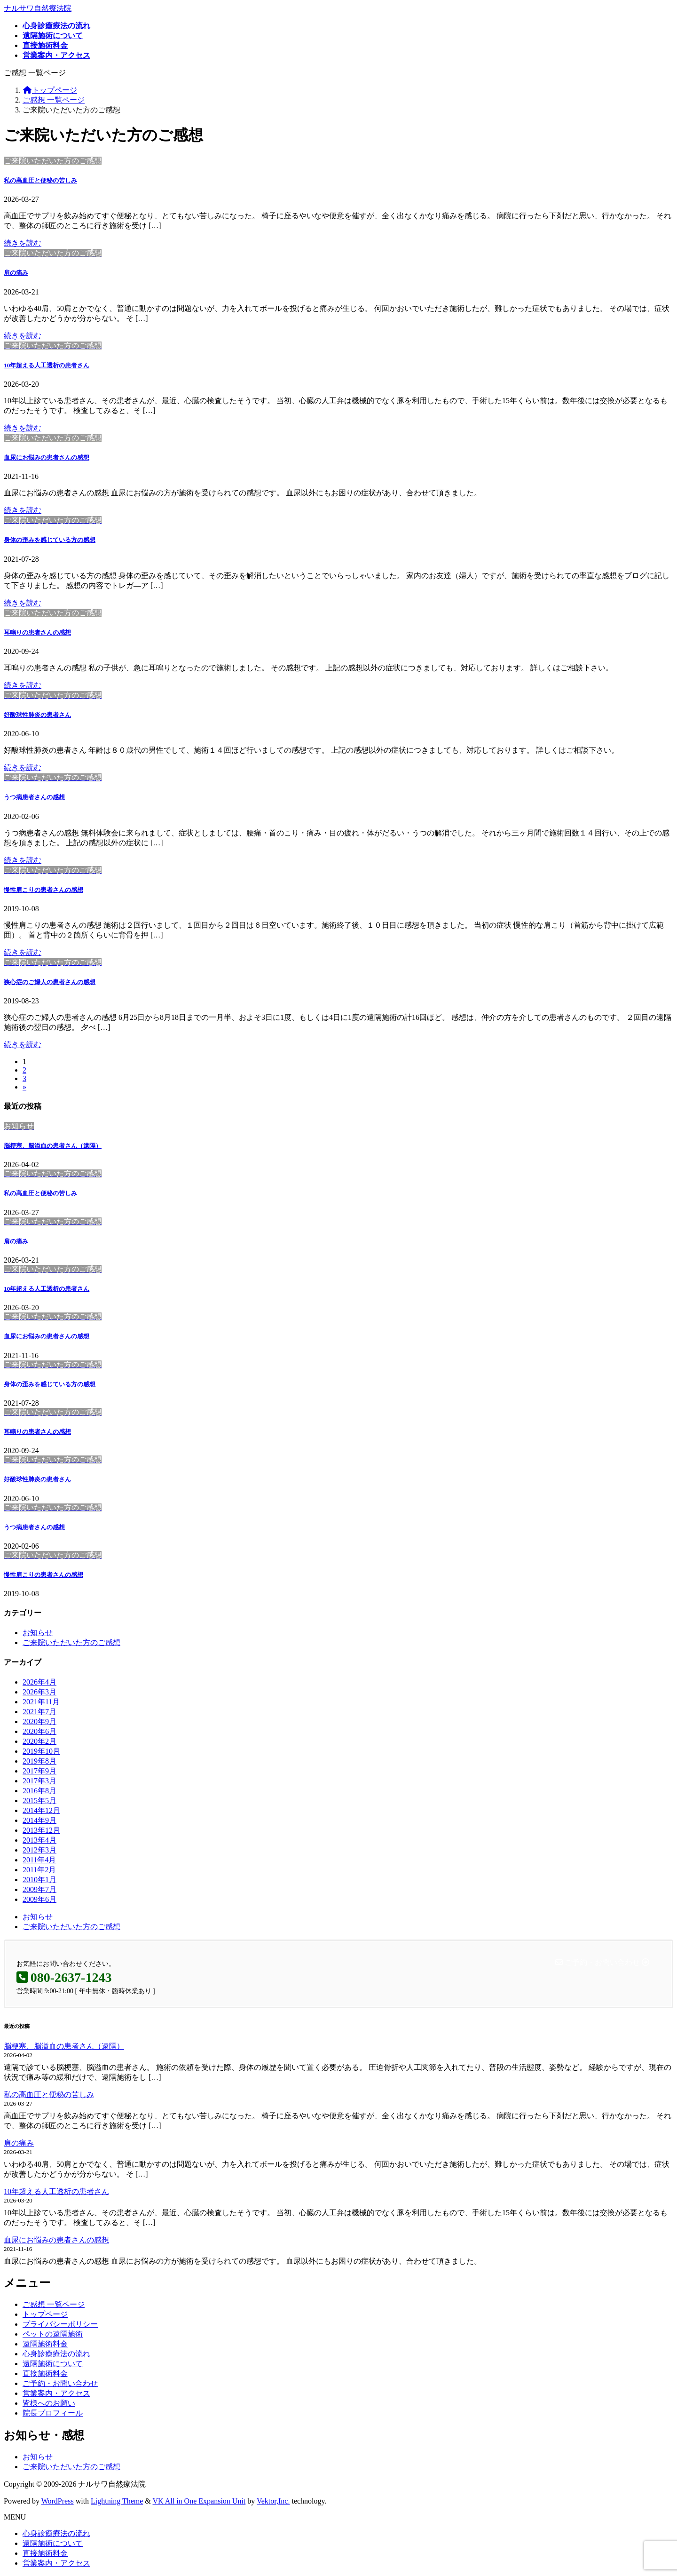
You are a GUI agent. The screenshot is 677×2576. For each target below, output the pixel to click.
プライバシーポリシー (60, 2324)
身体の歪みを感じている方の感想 (49, 539)
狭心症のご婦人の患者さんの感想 (49, 982)
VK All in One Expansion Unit (199, 2501)
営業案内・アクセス (56, 2393)
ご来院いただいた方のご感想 (71, 1642)
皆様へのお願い (49, 2403)
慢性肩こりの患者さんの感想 (43, 889)
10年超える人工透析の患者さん (46, 365)
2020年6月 (39, 1731)
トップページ (45, 2314)
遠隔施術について (53, 2364)
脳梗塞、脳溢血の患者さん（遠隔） (53, 1145)
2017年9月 (39, 1771)
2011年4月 (39, 1860)
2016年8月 (39, 1791)
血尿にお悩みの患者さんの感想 (46, 457)
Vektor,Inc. (273, 2501)
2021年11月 (41, 1702)
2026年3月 (39, 1692)
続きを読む (22, 243)
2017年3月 (39, 1781)
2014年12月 (41, 1810)
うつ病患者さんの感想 (34, 797)
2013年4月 (39, 1840)
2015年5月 (39, 1801)
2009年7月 (39, 1889)
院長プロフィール (53, 2413)
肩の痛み (16, 272)
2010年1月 (39, 1880)
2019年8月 (39, 1761)
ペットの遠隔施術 (53, 2334)
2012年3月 (39, 1850)
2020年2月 (39, 1741)
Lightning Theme (117, 2501)
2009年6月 (39, 1899)
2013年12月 (41, 1830)
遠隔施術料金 (45, 2344)
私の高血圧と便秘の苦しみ (40, 180)
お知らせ (38, 1633)
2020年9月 (39, 1721)
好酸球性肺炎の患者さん (37, 714)
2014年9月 (39, 1820)
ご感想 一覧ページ (54, 2304)
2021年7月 (39, 1712)
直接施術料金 (45, 2373)
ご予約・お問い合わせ (60, 2383)
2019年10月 (41, 1751)
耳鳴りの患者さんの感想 (37, 632)
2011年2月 (39, 1870)
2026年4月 (39, 1682)
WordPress (57, 2501)
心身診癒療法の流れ (56, 2354)
